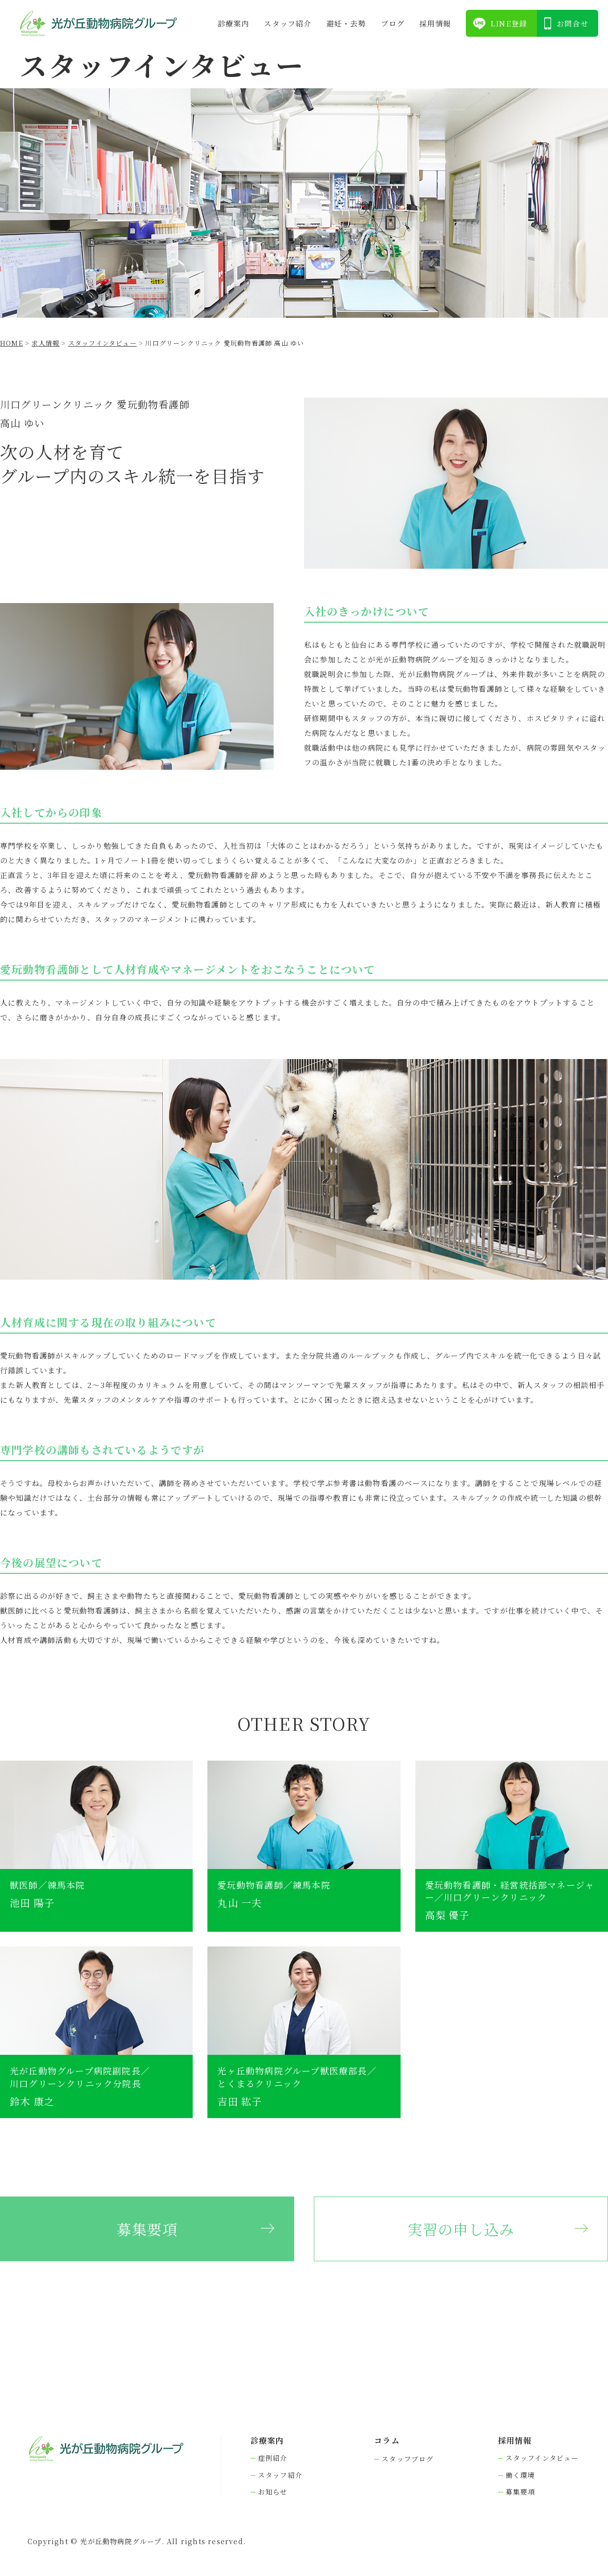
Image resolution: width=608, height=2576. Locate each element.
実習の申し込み (460, 2229)
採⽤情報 (435, 23)
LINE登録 (508, 23)
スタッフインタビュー (542, 2458)
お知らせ (273, 2492)
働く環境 (520, 2475)
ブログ (393, 23)
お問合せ (572, 23)
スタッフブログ (407, 2459)
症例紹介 (273, 2458)
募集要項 (147, 2229)
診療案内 (234, 23)
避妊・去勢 (346, 23)
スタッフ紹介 (287, 23)
